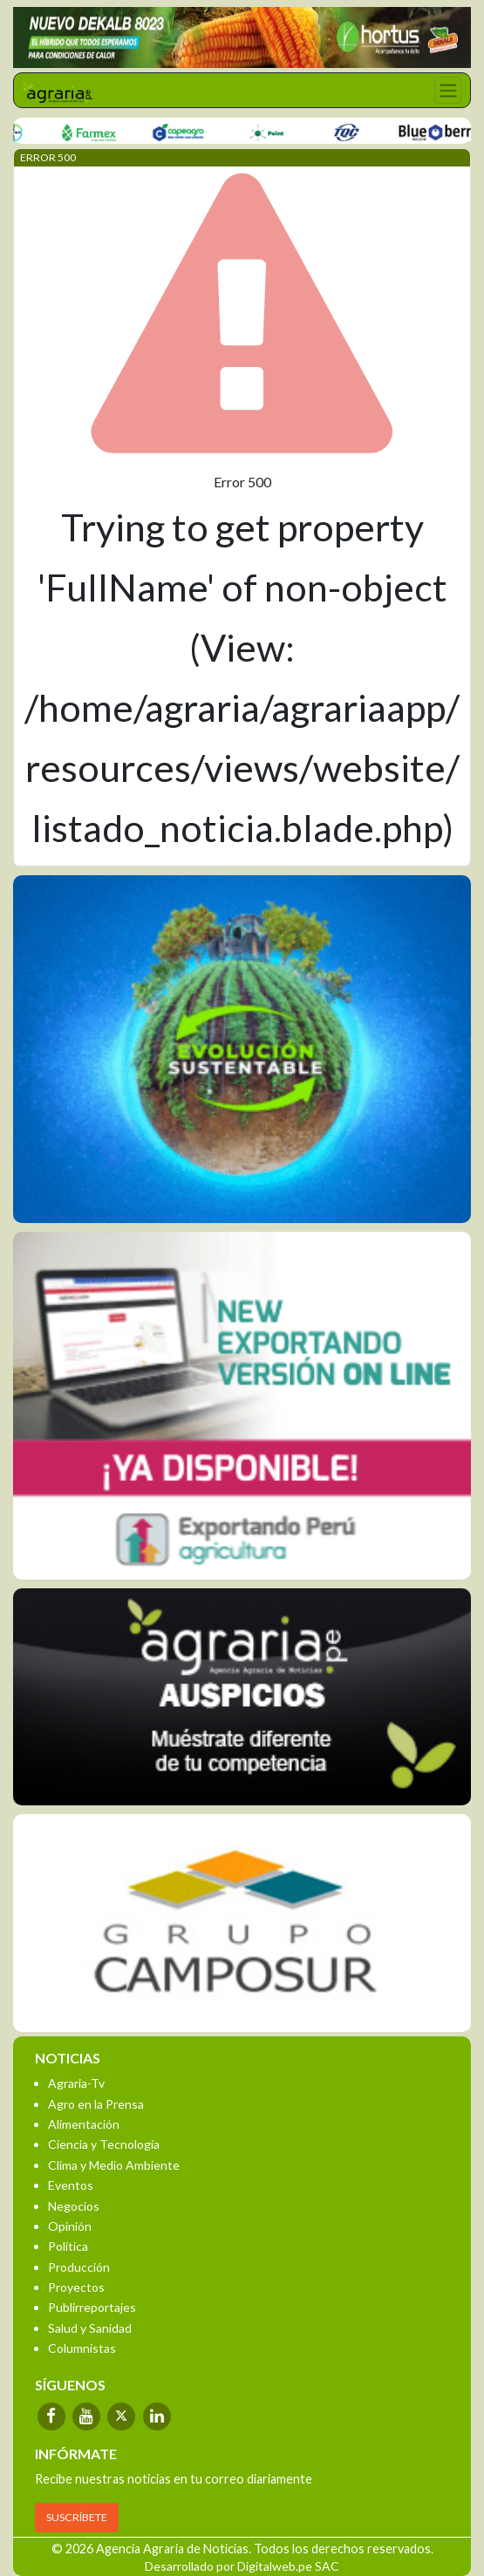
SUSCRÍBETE (76, 2517)
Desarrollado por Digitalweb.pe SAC (242, 2566)
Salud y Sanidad (90, 2328)
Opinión (70, 2226)
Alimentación (83, 2124)
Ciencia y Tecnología (104, 2144)
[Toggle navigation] (447, 90)
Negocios (73, 2206)
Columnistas (82, 2348)
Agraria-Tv (76, 2083)
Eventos (70, 2185)
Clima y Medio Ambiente (114, 2165)
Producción (79, 2267)
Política (68, 2246)
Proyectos (76, 2287)
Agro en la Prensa (96, 2104)
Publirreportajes (92, 2307)
